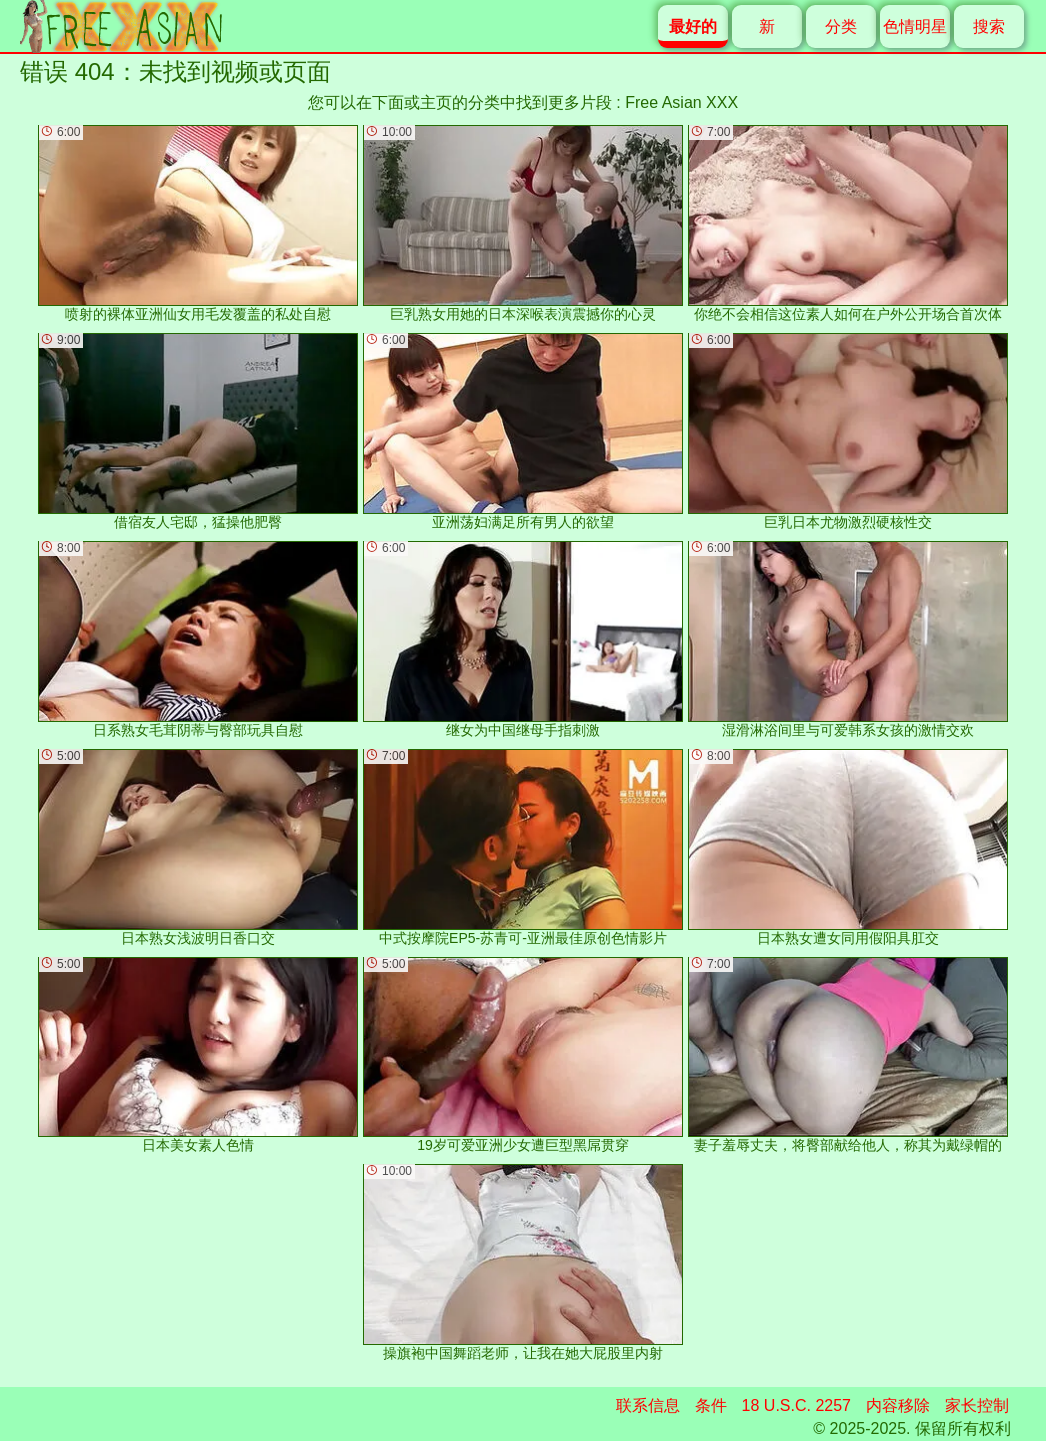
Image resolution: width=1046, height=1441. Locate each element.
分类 (841, 26)
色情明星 (915, 26)
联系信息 (648, 1405)
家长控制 (977, 1405)
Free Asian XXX (681, 102)
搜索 (989, 26)
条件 (711, 1405)
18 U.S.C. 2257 (796, 1405)
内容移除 (898, 1405)
